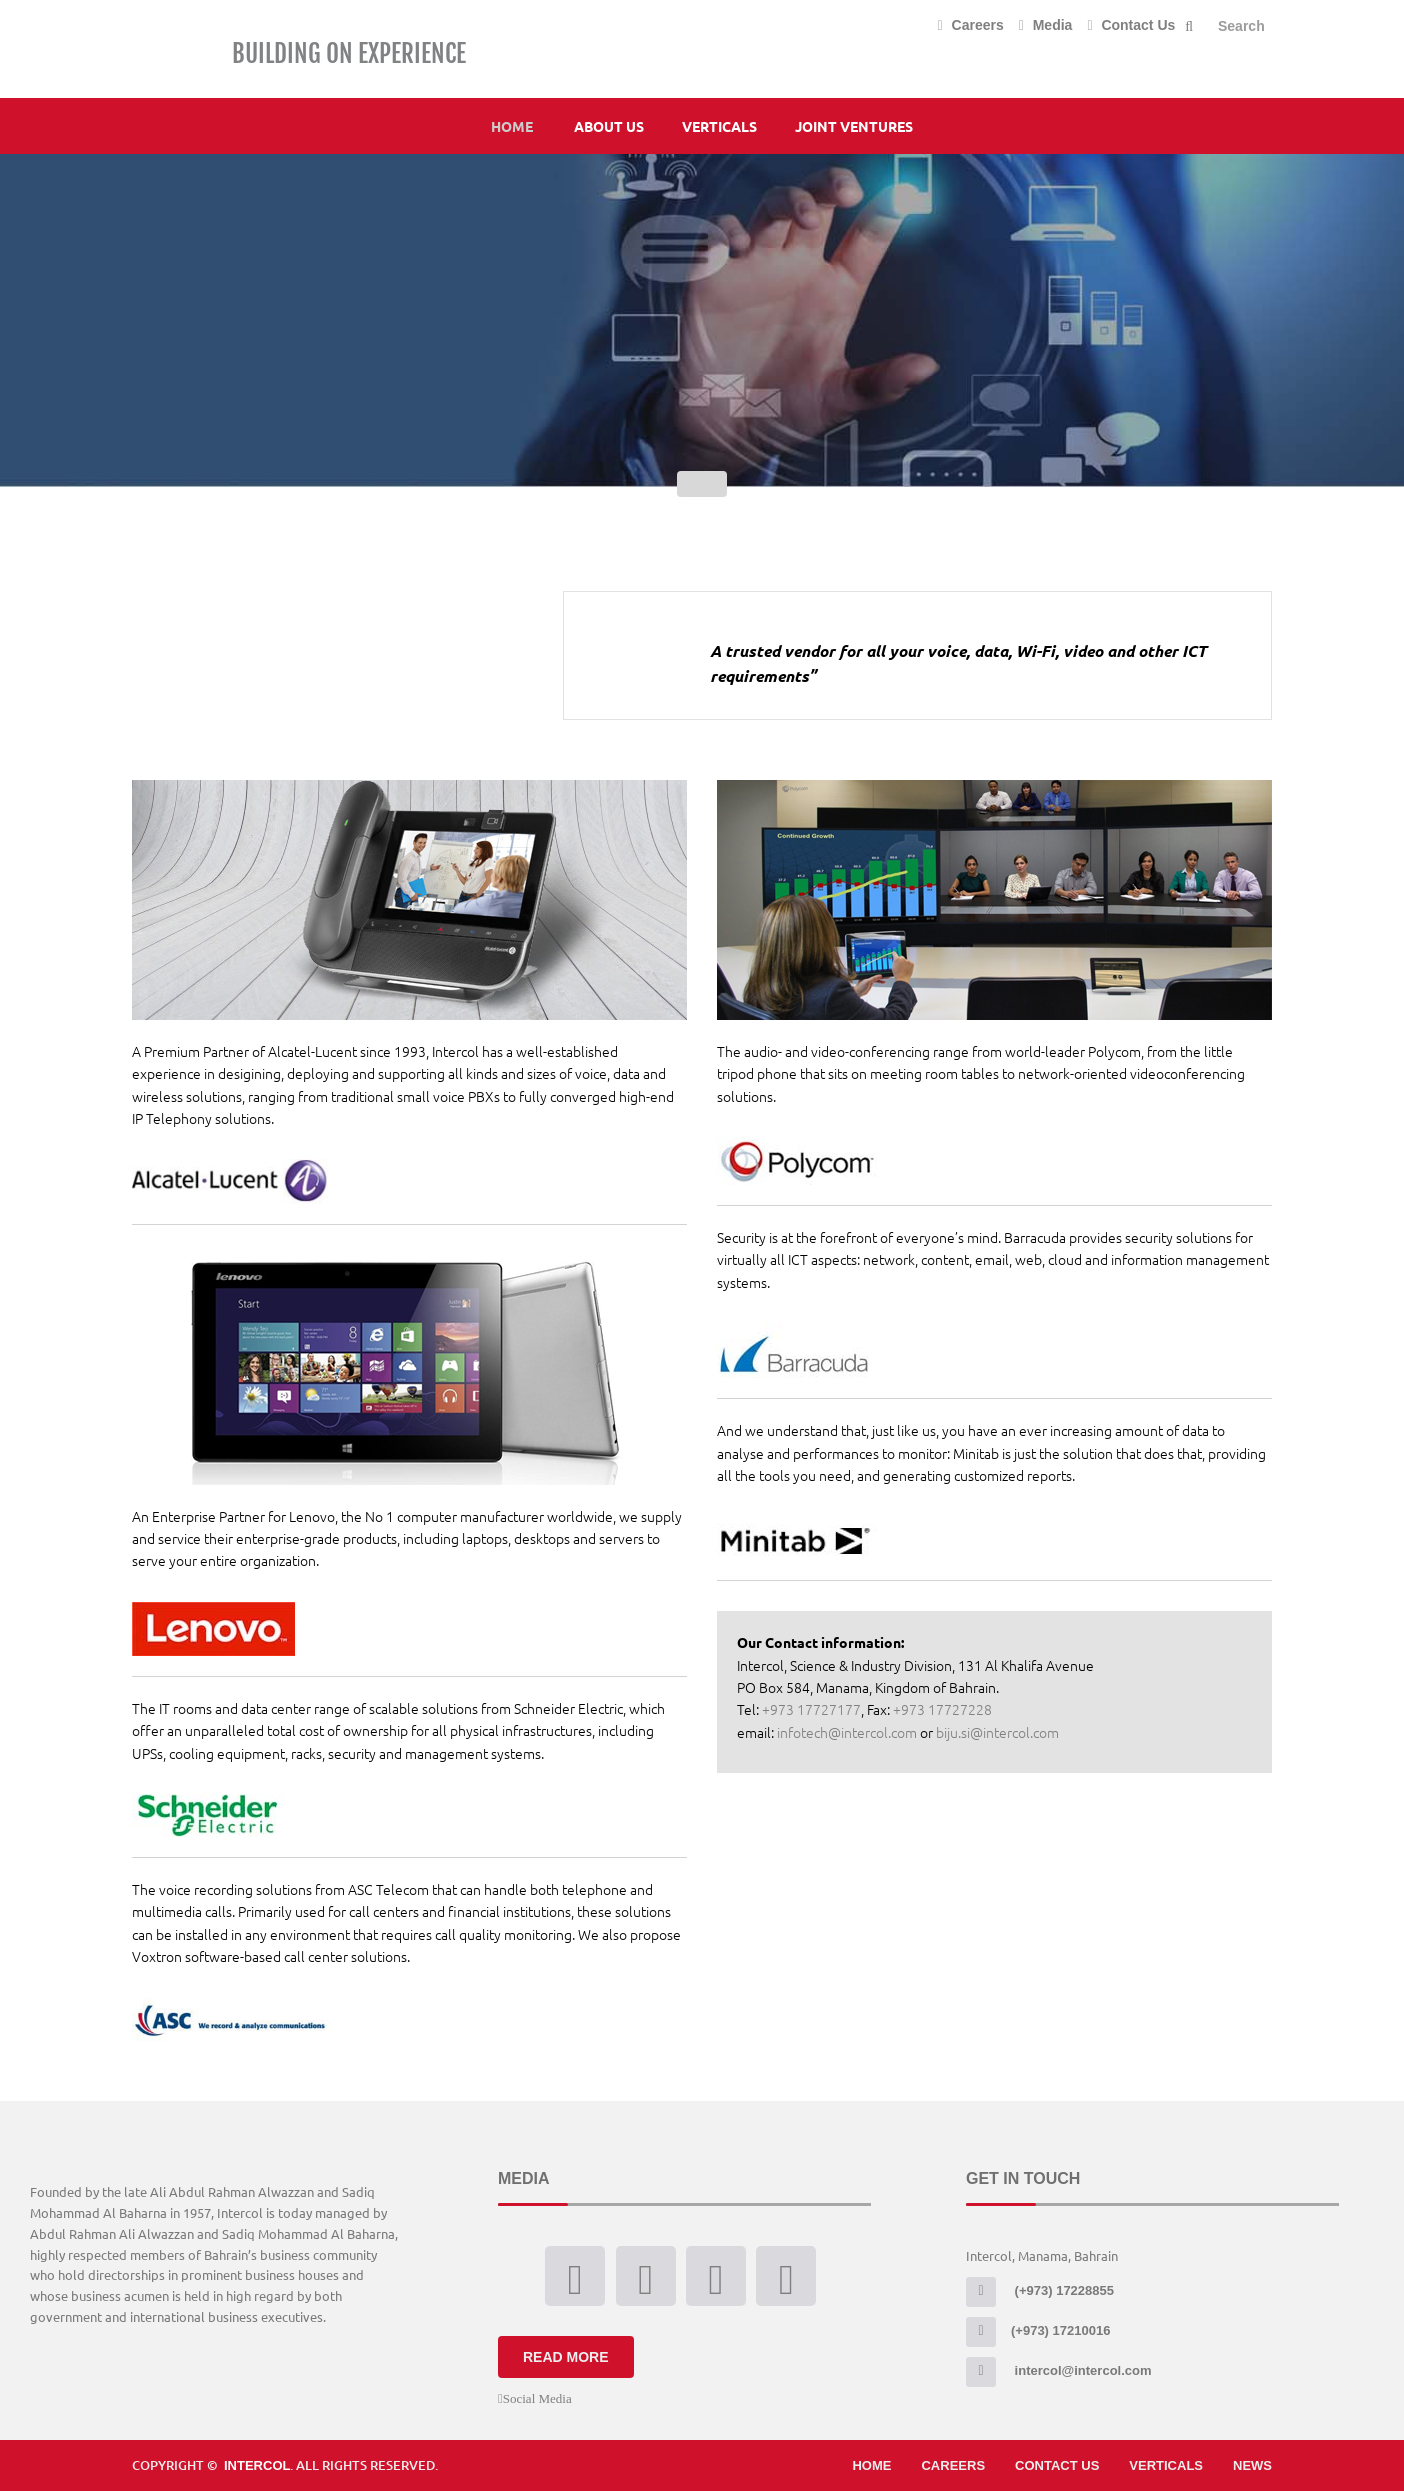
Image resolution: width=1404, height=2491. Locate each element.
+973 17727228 (941, 1709)
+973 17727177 (811, 1709)
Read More (566, 2357)
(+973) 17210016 (1038, 2330)
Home (512, 126)
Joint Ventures (854, 126)
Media (1046, 25)
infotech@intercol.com (847, 1732)
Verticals (719, 126)
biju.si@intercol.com (997, 1732)
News (1252, 2465)
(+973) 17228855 (1040, 2290)
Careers (971, 25)
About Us (609, 126)
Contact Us (1131, 25)
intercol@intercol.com (1059, 2370)
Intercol (257, 2465)
